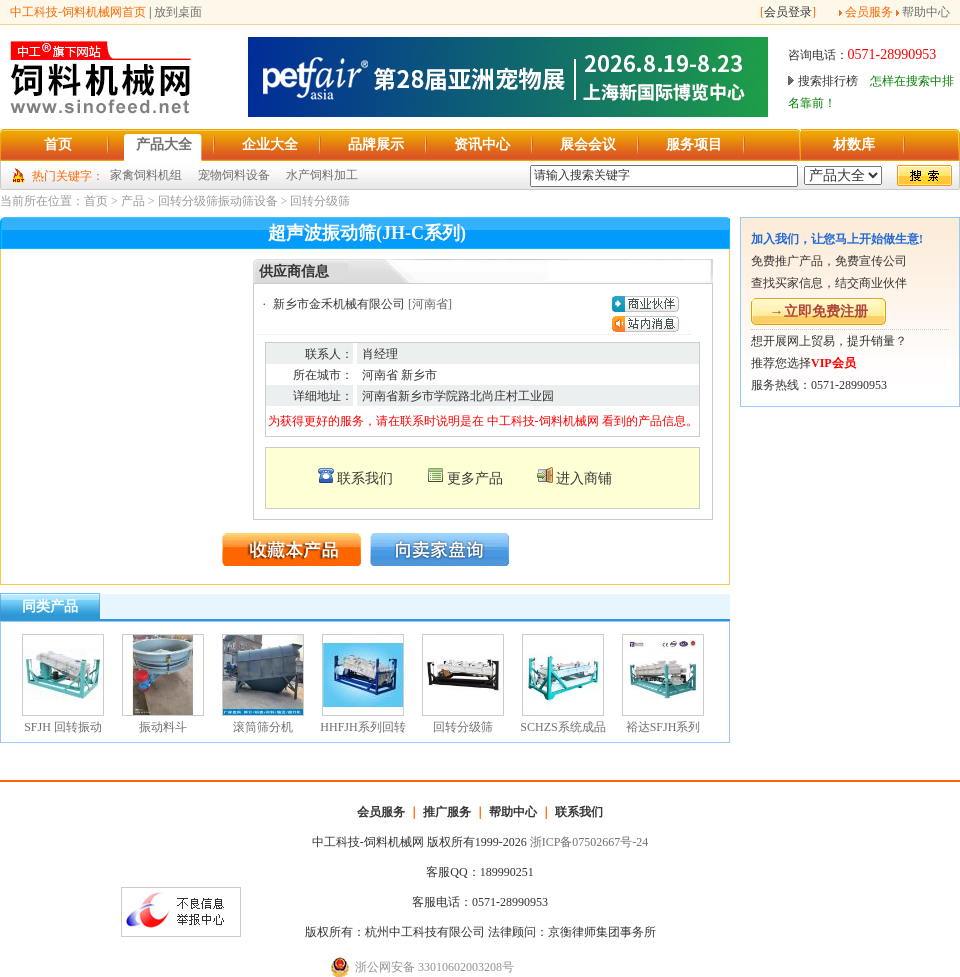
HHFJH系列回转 (362, 727)
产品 (133, 201)
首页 (96, 201)
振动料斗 (163, 727)
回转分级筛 (320, 201)
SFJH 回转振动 (63, 727)
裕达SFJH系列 (663, 727)
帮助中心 (926, 12)
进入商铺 (584, 478)
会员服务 (869, 12)
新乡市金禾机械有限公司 (339, 304)
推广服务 (447, 812)
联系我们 (365, 478)
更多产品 (475, 478)
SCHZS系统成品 (562, 727)
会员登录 (788, 12)
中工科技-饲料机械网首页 (78, 12)
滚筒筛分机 (263, 727)
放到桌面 (178, 12)
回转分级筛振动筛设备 (218, 201)
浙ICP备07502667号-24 (589, 842)
